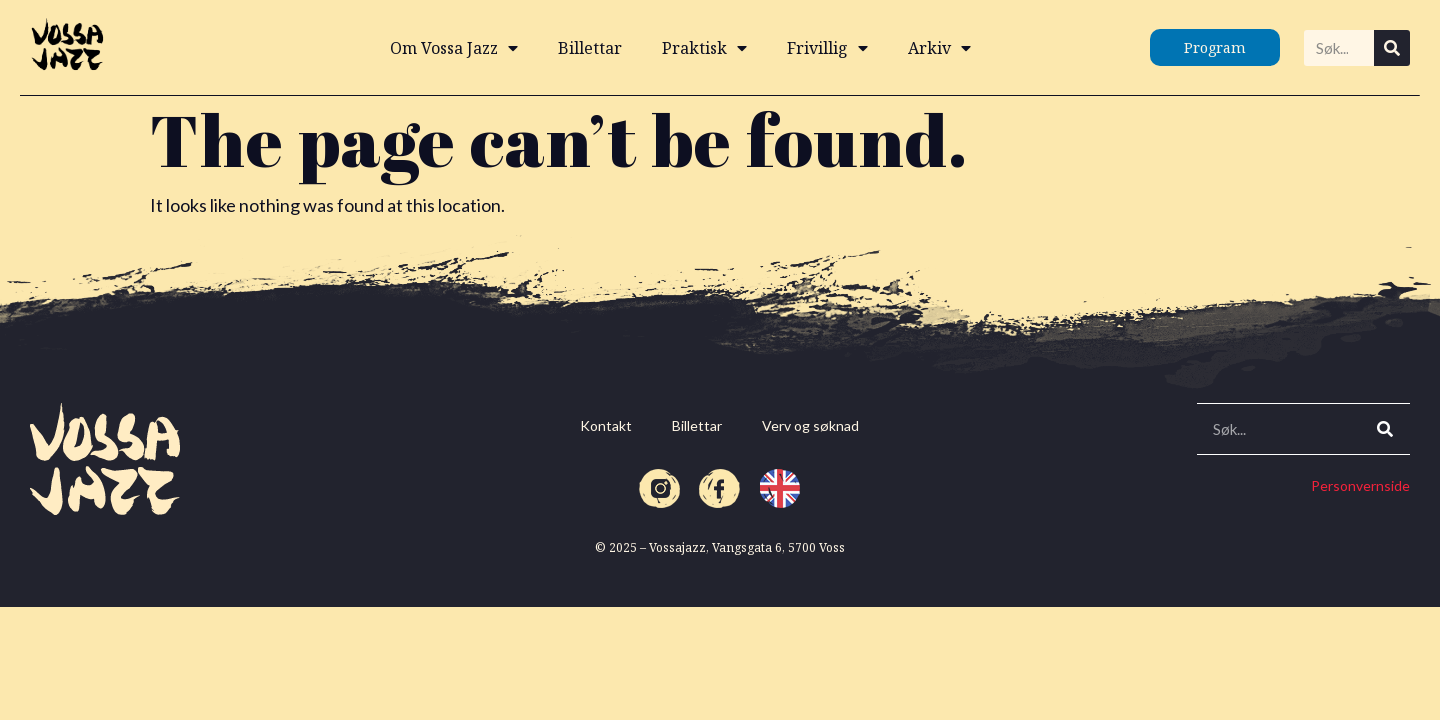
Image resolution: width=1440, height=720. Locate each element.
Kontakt (606, 425)
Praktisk (704, 48)
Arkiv (939, 48)
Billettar (590, 48)
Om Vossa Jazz (454, 48)
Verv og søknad (810, 425)
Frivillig (827, 48)
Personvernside (1360, 485)
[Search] (1392, 48)
